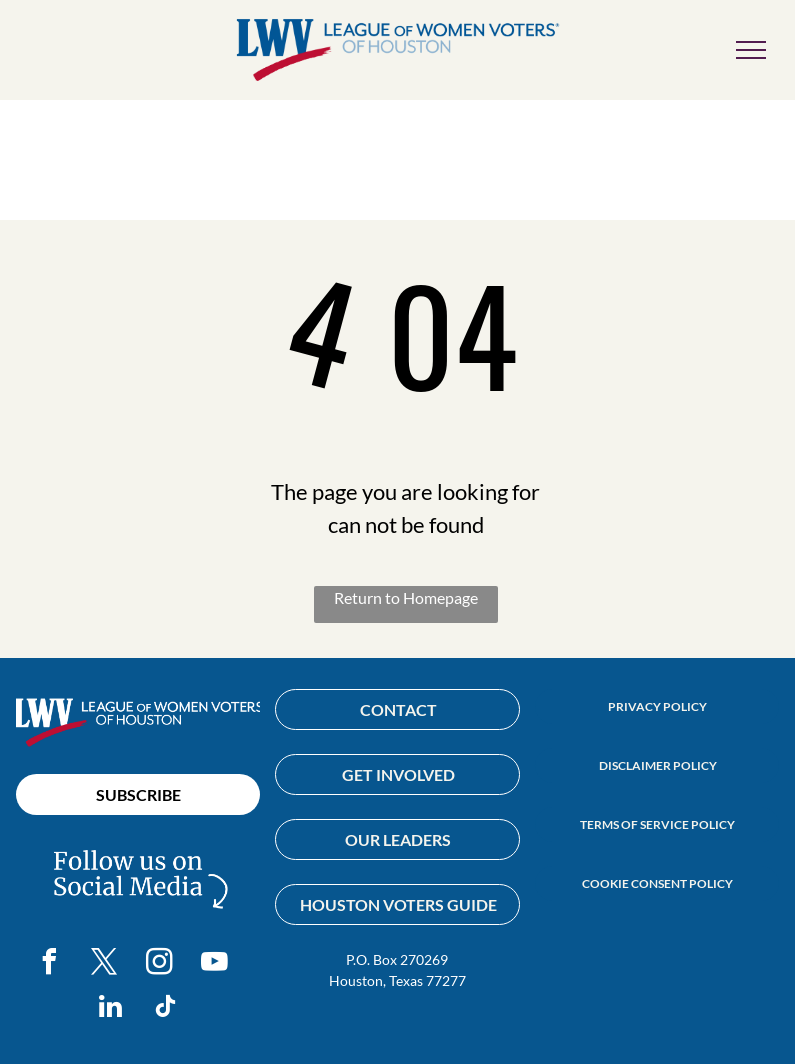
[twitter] (105, 964)
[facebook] (50, 964)
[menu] (751, 50)
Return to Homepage (406, 597)
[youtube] (215, 964)
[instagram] (160, 964)
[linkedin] (111, 1009)
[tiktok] (166, 1009)
